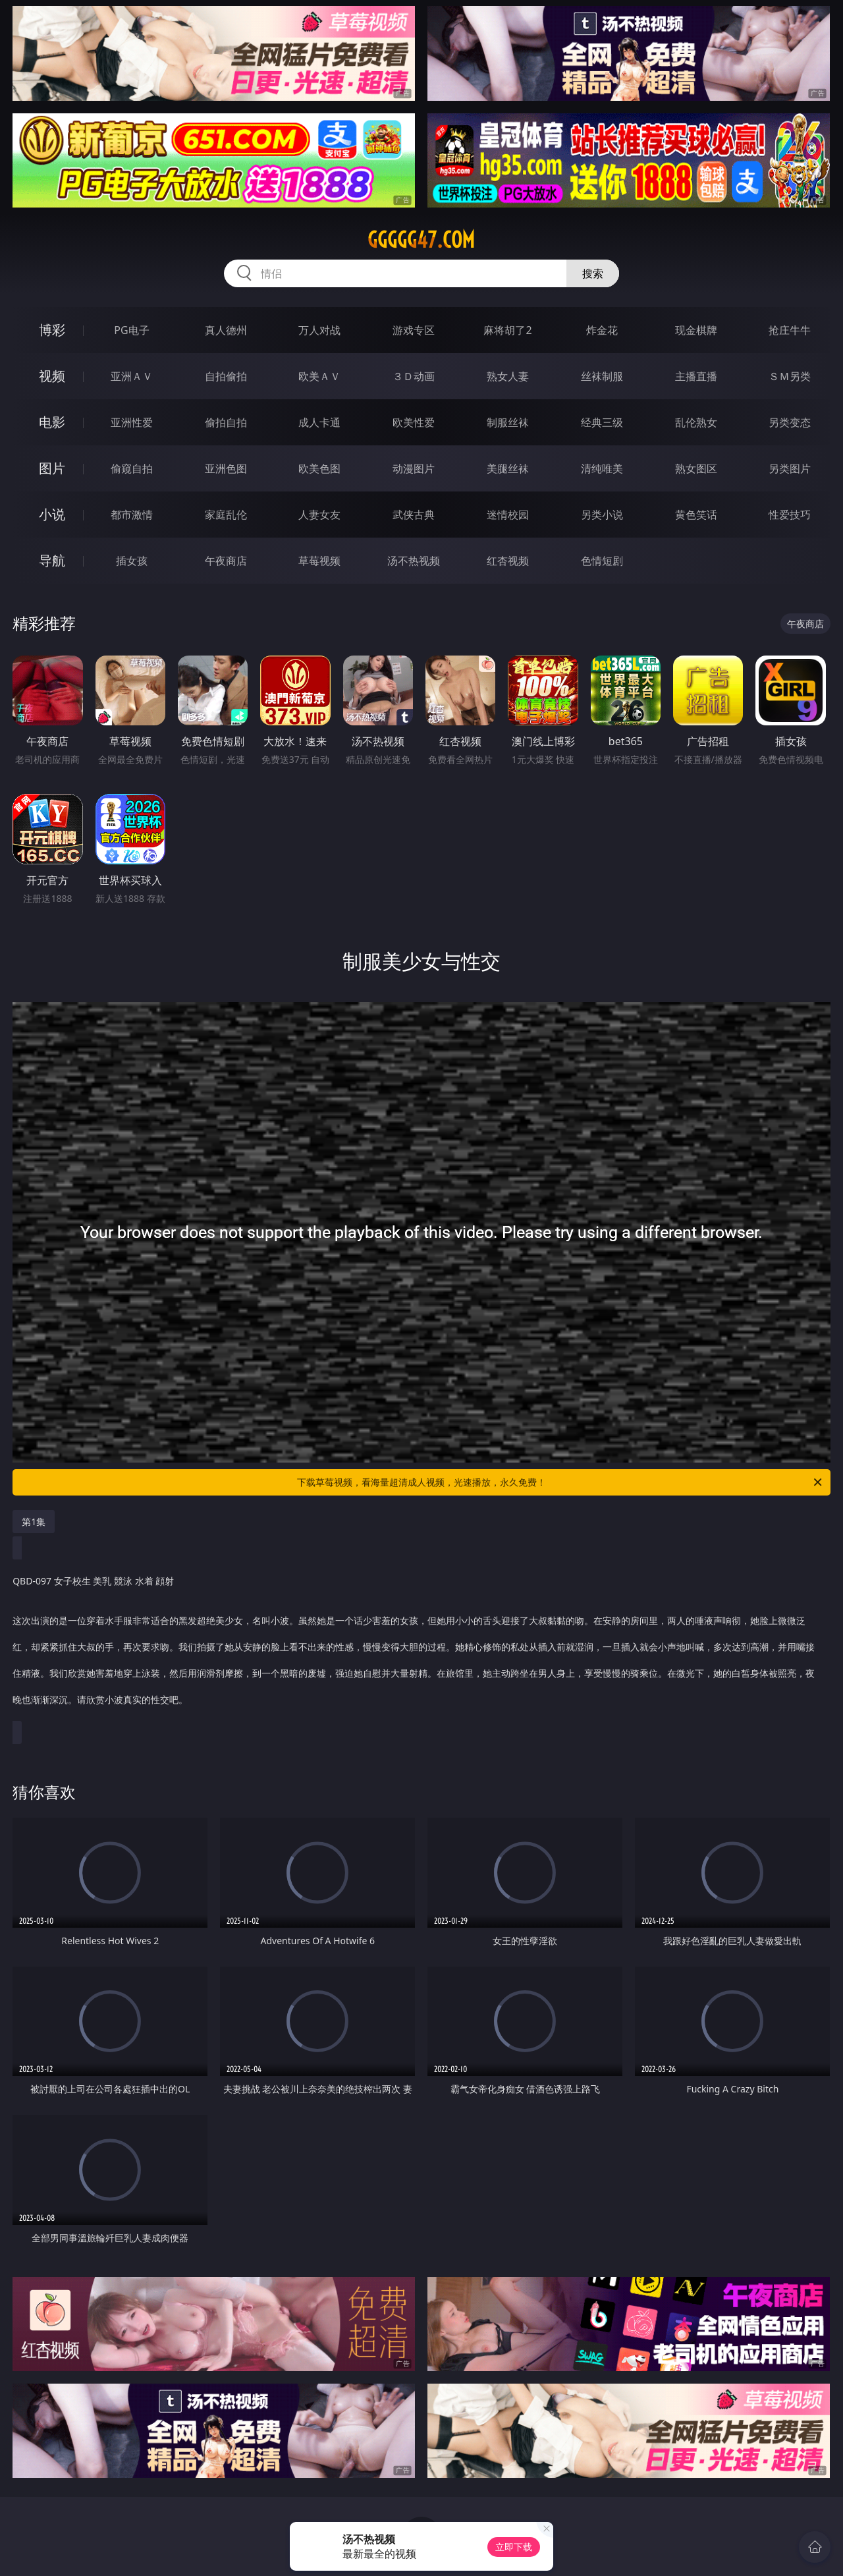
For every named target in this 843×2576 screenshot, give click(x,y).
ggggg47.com (421, 240)
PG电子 (131, 330)
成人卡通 (319, 422)
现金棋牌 (696, 330)
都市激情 (132, 514)
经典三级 (602, 422)
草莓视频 (319, 560)
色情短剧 (602, 560)
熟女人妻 (508, 376)
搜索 (592, 273)
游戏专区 (414, 330)
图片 (52, 468)
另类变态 (790, 422)
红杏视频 (508, 560)
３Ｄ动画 (414, 376)
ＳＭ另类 (790, 376)
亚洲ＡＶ (132, 376)
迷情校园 (508, 514)
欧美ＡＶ (319, 376)
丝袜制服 (602, 376)
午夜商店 (226, 560)
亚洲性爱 (132, 422)
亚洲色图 (226, 468)
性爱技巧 (790, 514)
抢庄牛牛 (790, 330)
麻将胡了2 (507, 330)
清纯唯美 (602, 468)
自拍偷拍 (226, 376)
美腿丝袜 (508, 468)
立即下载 (513, 2546)
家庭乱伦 (226, 514)
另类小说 (602, 514)
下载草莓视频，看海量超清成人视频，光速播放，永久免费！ (560, 1482)
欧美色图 (319, 468)
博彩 (52, 330)
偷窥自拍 (132, 468)
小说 (52, 514)
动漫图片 (414, 468)
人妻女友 (319, 514)
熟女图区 (696, 468)
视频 (52, 376)
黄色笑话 (696, 514)
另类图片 (790, 468)
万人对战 (319, 330)
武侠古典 (414, 514)
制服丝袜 (508, 422)
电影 (52, 422)
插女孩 (132, 560)
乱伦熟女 (696, 422)
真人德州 (226, 330)
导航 (52, 560)
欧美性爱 (414, 422)
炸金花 (602, 330)
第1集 (33, 1521)
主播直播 (696, 376)
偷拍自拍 (226, 422)
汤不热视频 (413, 560)
